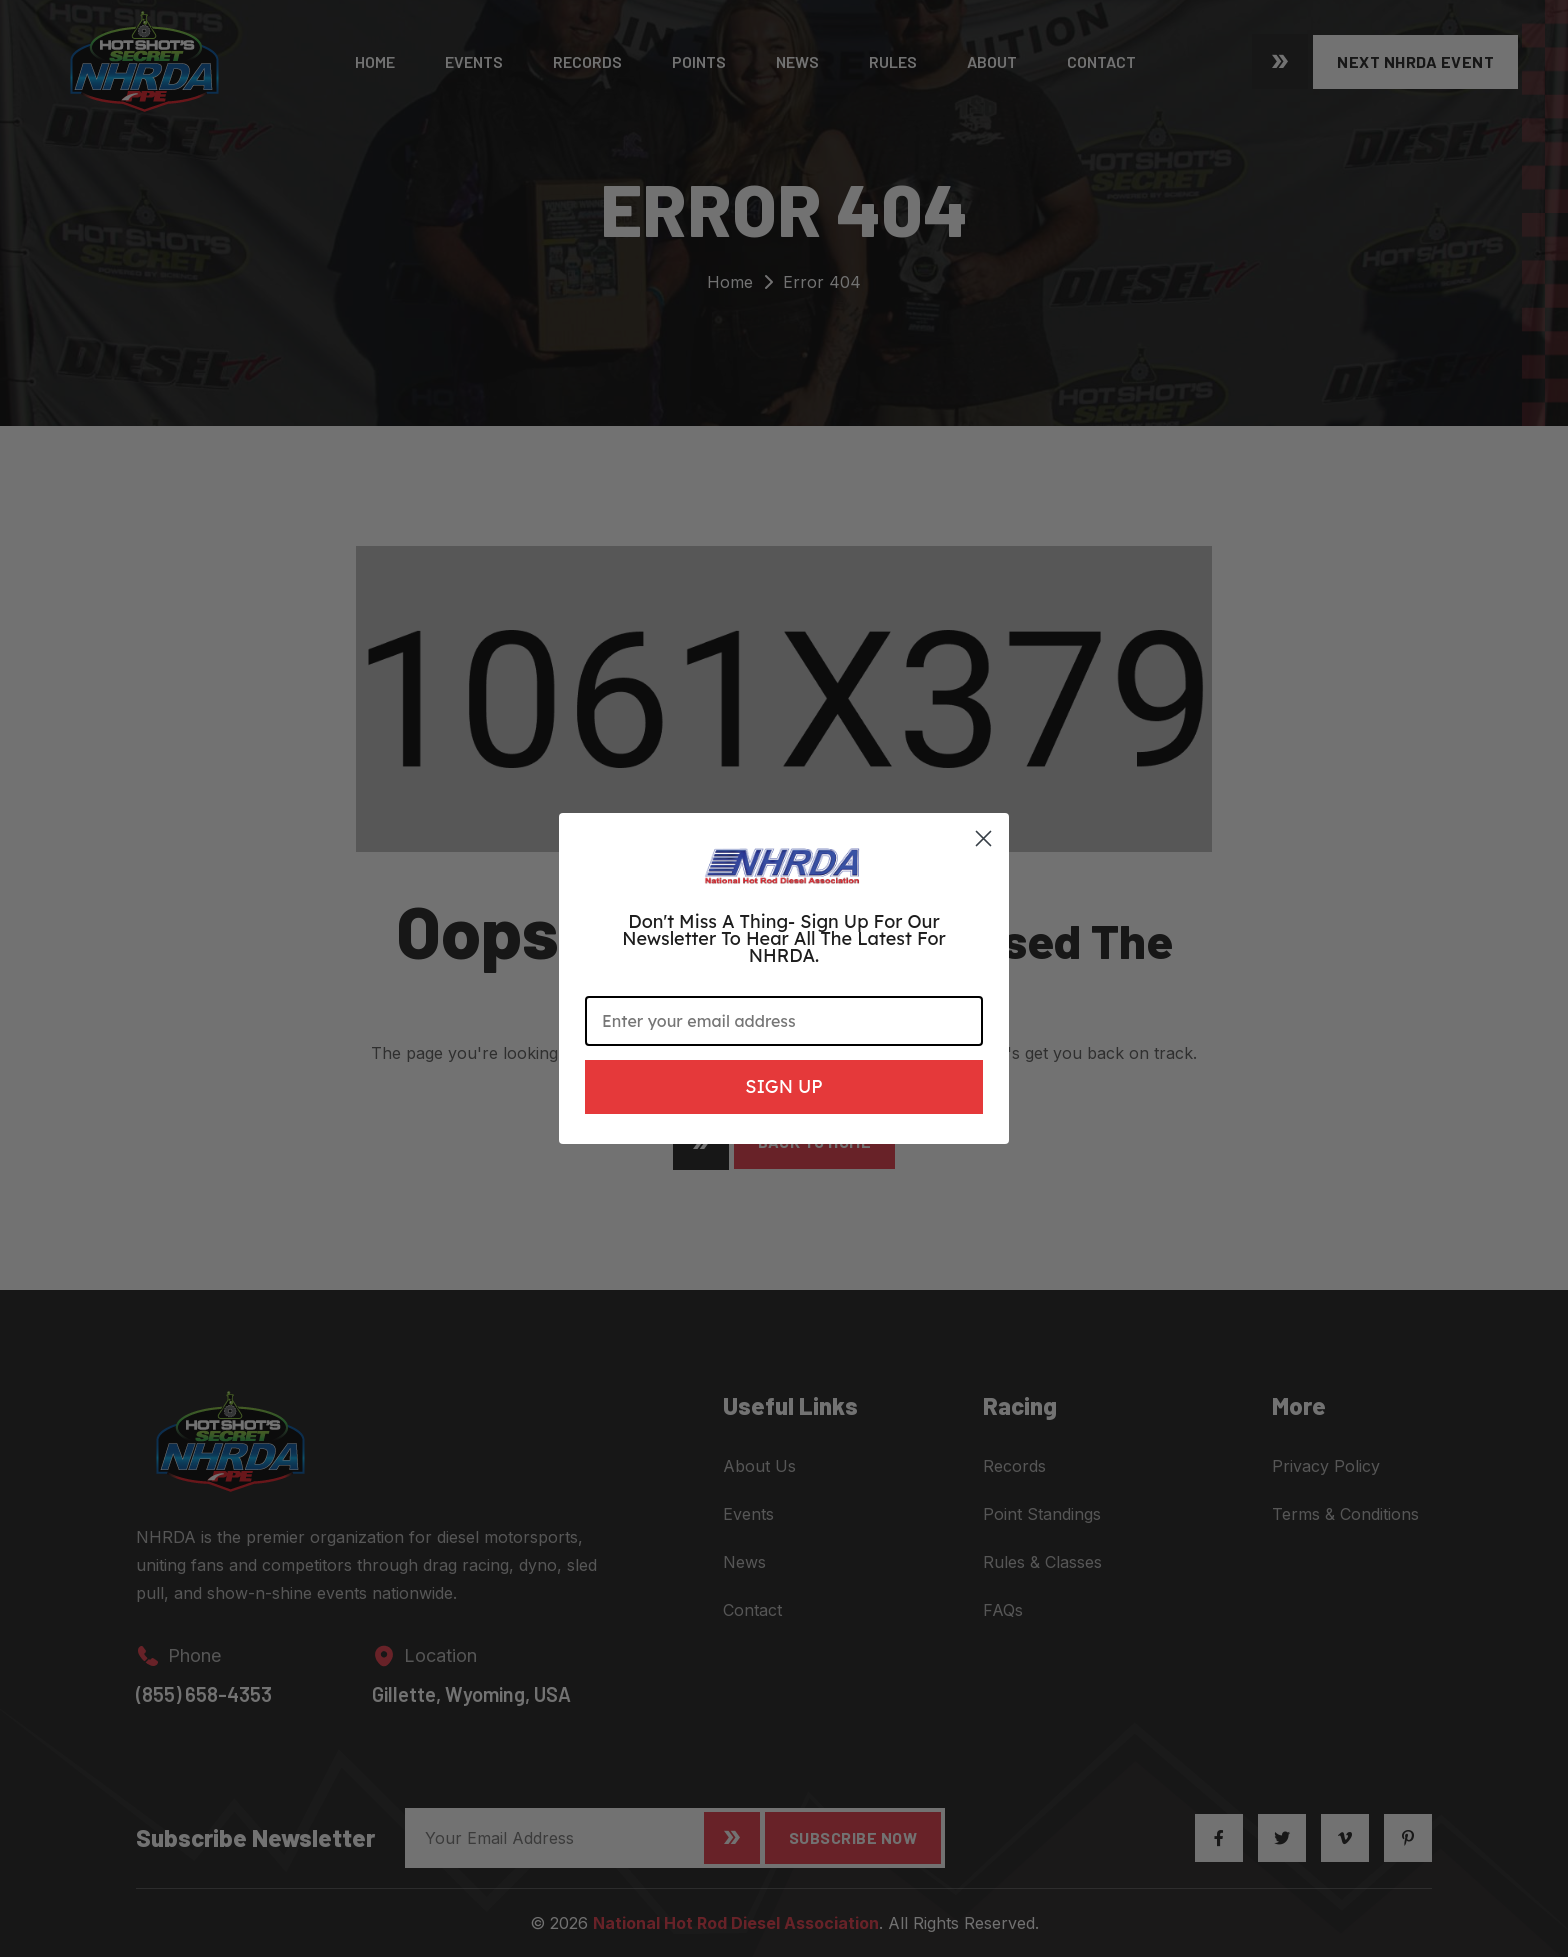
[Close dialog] (983, 838)
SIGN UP (783, 1086)
